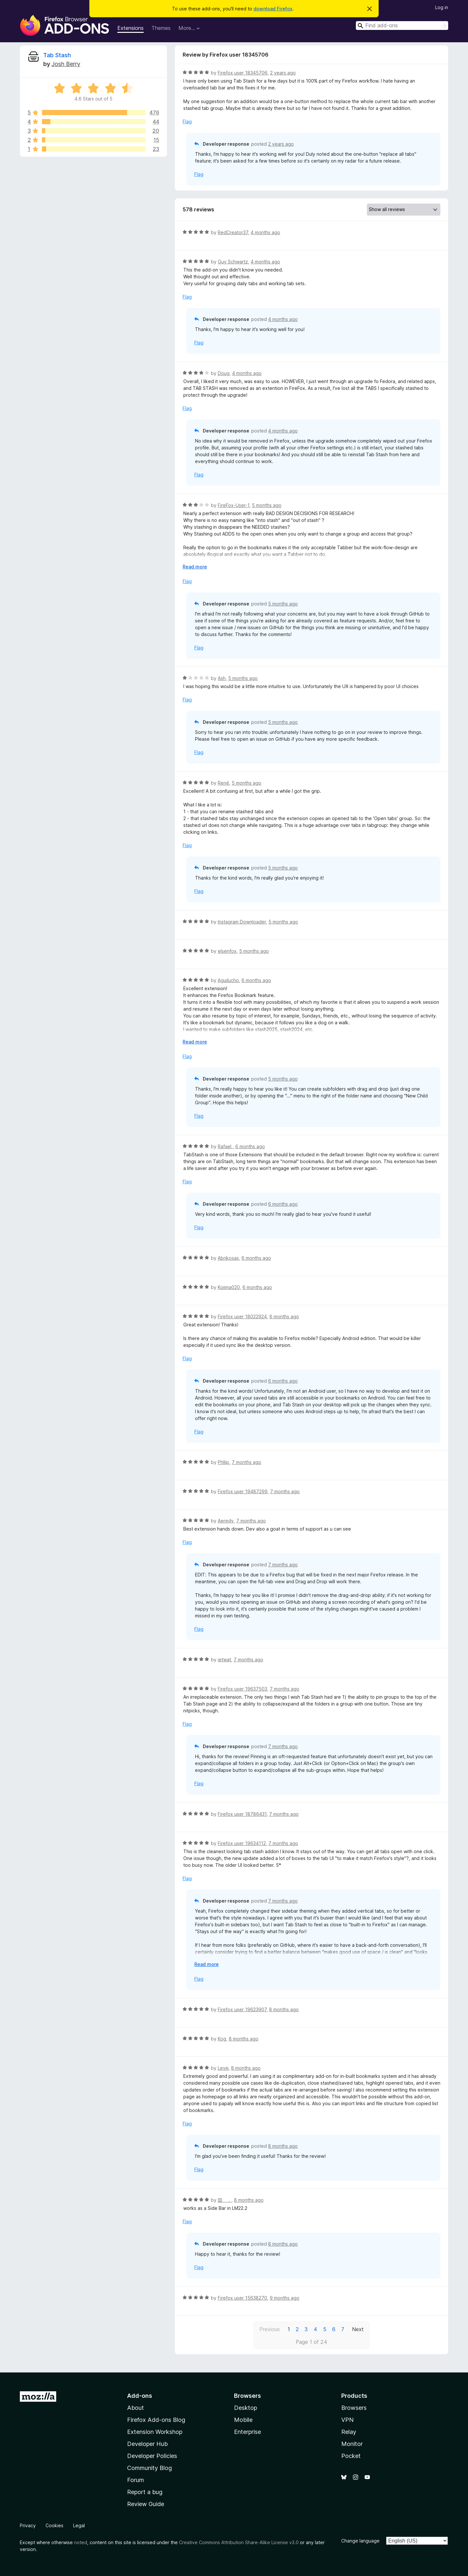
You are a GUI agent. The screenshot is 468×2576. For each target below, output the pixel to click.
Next (358, 2329)
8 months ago (284, 2009)
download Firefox (273, 8)
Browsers (354, 2407)
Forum (135, 2479)
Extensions (130, 28)
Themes (161, 28)
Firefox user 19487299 (242, 1491)
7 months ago (246, 1462)
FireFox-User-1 (233, 505)
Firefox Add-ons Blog (156, 2419)
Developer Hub (147, 2443)
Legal (79, 2525)
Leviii (223, 2068)
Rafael (225, 1146)
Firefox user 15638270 (242, 2298)
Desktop (245, 2407)
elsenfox (227, 951)
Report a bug (144, 2492)
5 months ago (266, 505)
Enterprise (247, 2431)
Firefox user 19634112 (242, 1843)
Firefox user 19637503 (242, 1689)
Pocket (351, 2455)
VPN (347, 2419)
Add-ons (139, 2395)
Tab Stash (57, 55)
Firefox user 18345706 (242, 72)
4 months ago (265, 232)
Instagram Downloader (242, 921)
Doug (223, 373)
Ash (222, 678)
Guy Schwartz (233, 261)
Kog (222, 2038)
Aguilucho (228, 980)
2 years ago (283, 72)
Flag (187, 121)
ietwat (224, 1659)
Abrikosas (228, 1258)
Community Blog (149, 2467)
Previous (269, 2329)
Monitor (352, 2443)
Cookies (54, 2525)
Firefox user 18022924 (242, 1316)
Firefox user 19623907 (242, 2009)
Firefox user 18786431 (242, 1814)
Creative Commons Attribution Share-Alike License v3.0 (239, 2542)
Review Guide (145, 2504)
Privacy (28, 2525)
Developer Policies (152, 2455)
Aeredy (226, 1520)
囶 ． (224, 2200)
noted (80, 2542)
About (135, 2407)
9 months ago (284, 2298)
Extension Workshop (154, 2431)
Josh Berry (65, 63)
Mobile (243, 2419)
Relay (348, 2431)
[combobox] (402, 25)
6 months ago (256, 980)
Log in (441, 7)
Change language (360, 2540)
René (223, 783)
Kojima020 (229, 1287)
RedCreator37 (233, 232)
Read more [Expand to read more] (195, 566)
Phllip (223, 1462)
